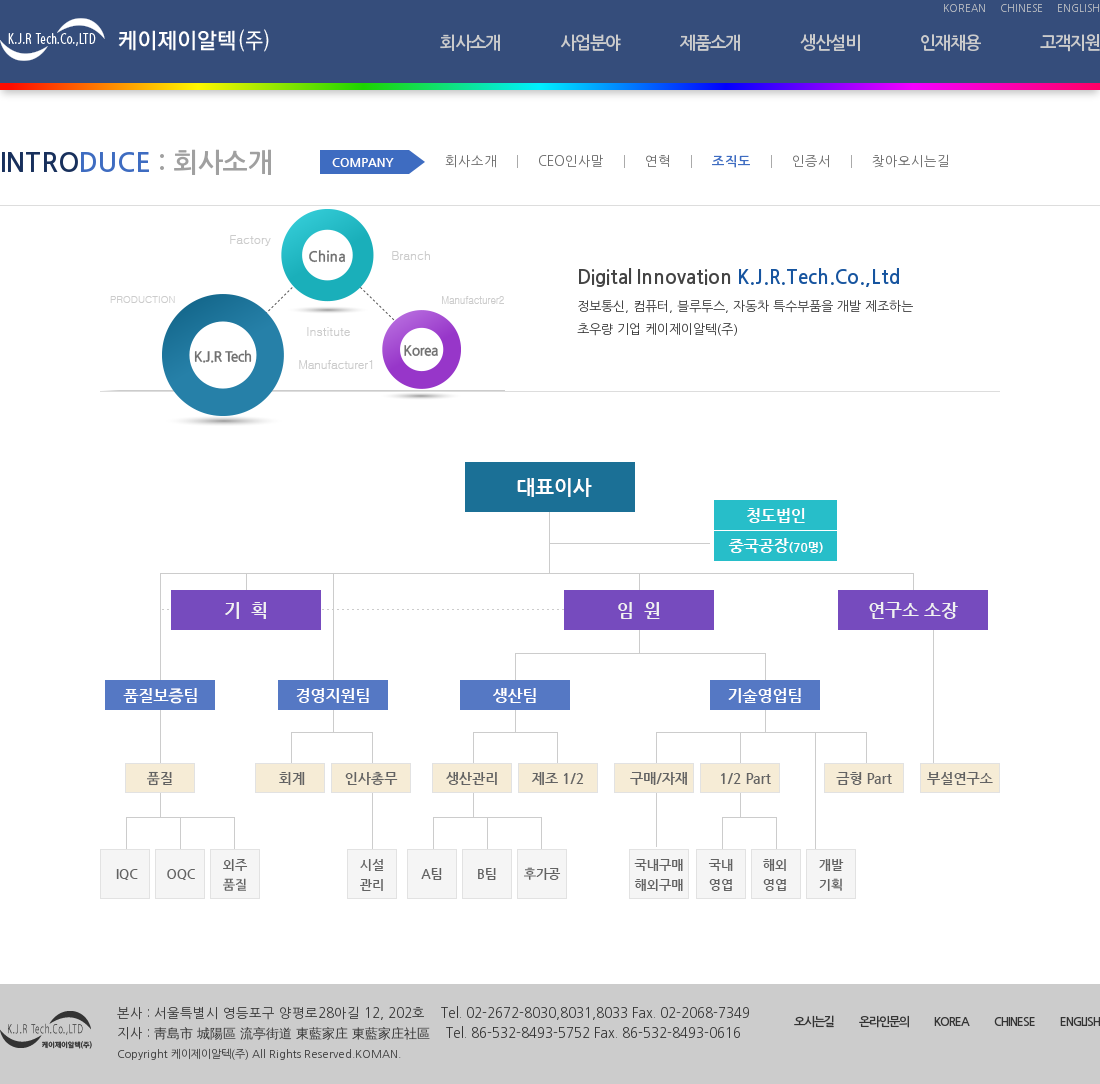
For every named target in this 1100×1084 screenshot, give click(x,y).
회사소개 (470, 43)
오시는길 (814, 1022)
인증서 (811, 161)
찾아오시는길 (911, 161)
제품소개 (710, 43)
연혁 (658, 161)
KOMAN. (378, 1054)
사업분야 (590, 43)
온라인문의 (884, 1022)
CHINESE (1021, 8)
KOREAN (964, 8)
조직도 (731, 161)
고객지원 (1070, 43)
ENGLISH (1078, 8)
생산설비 (830, 43)
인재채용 (950, 43)
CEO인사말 (571, 161)
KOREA (951, 1022)
